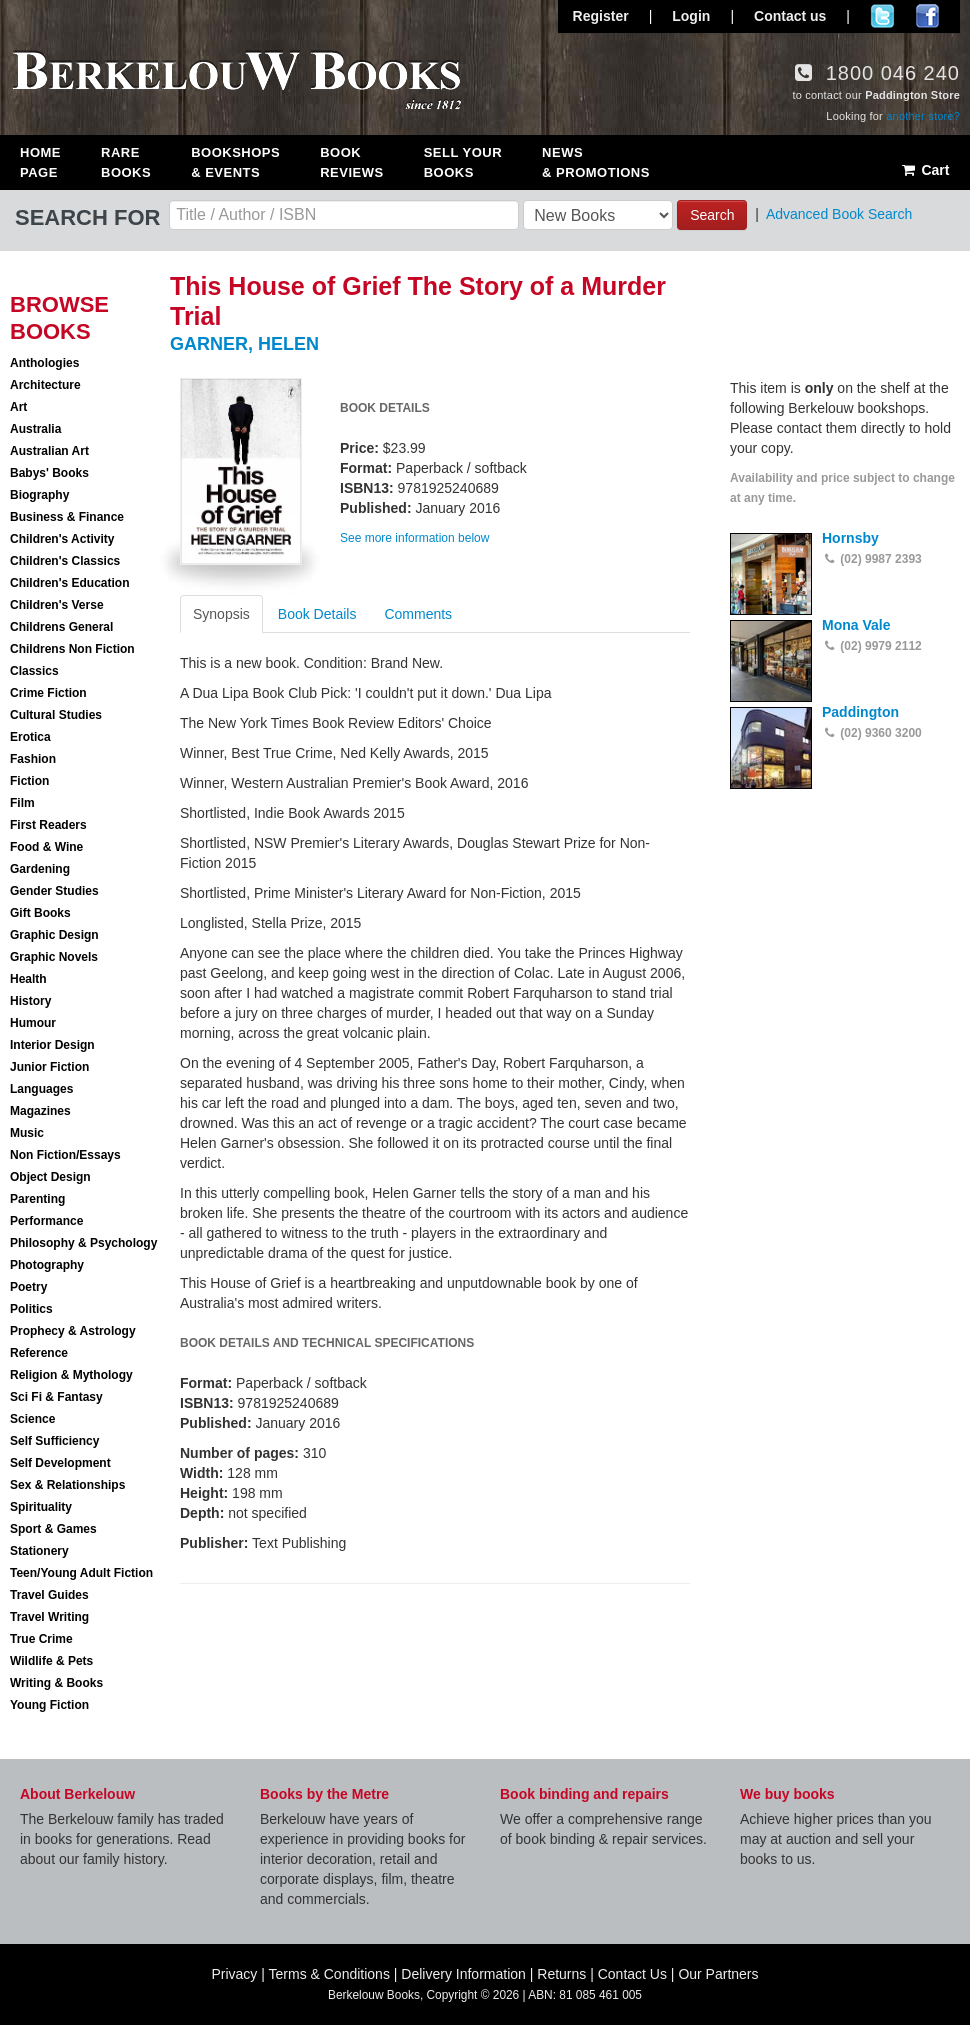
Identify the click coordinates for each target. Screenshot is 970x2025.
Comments (418, 614)
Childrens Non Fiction (72, 649)
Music (27, 1133)
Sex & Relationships (67, 1485)
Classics (34, 671)
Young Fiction (49, 1705)
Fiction (29, 781)
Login (691, 16)
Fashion (33, 759)
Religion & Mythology (71, 1375)
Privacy (234, 1974)
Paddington (860, 712)
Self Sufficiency (54, 1441)
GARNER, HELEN (244, 344)
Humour (33, 1023)
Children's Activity (62, 539)
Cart (924, 170)
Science (32, 1419)
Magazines (40, 1111)
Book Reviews (351, 162)
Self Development (60, 1463)
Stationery (39, 1551)
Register (601, 16)
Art (18, 407)
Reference (39, 1353)
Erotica (30, 737)
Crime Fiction (48, 693)
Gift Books (40, 913)
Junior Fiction (49, 1067)
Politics (31, 1309)
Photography (47, 1265)
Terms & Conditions (329, 1974)
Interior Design (52, 1045)
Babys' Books (49, 473)
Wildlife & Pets (51, 1661)
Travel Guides (49, 1595)
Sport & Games (53, 1529)
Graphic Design (54, 935)
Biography (39, 495)
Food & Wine (46, 847)
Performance (46, 1221)
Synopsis (221, 614)
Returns (561, 1974)
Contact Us (632, 1974)
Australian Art (49, 451)
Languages (41, 1089)
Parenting (37, 1199)
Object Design (50, 1177)
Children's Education (70, 583)
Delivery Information (463, 1974)
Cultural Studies (56, 715)
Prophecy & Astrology (73, 1331)
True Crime (41, 1639)
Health (28, 979)
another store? (923, 116)
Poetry (28, 1287)
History (30, 1001)
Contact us (790, 16)
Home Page (40, 162)
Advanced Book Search (839, 214)
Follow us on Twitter (882, 16)
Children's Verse (57, 605)
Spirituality (41, 1507)
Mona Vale (856, 625)
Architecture (45, 385)
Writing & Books (56, 1683)
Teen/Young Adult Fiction (81, 1573)
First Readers (48, 825)
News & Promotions (596, 162)
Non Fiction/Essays (65, 1155)
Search (712, 215)
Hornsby (850, 538)
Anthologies (44, 363)
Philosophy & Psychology (83, 1243)
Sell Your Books (463, 162)
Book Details (317, 614)
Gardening (40, 869)
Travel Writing (49, 1617)
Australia (35, 429)
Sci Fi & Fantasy (56, 1397)
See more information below (414, 538)
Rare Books (126, 162)
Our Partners (718, 1974)
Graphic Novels (54, 957)
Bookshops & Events (235, 162)
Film (22, 803)
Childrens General (61, 627)
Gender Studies (54, 891)
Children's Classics (65, 561)
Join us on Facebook (927, 16)
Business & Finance (67, 517)
